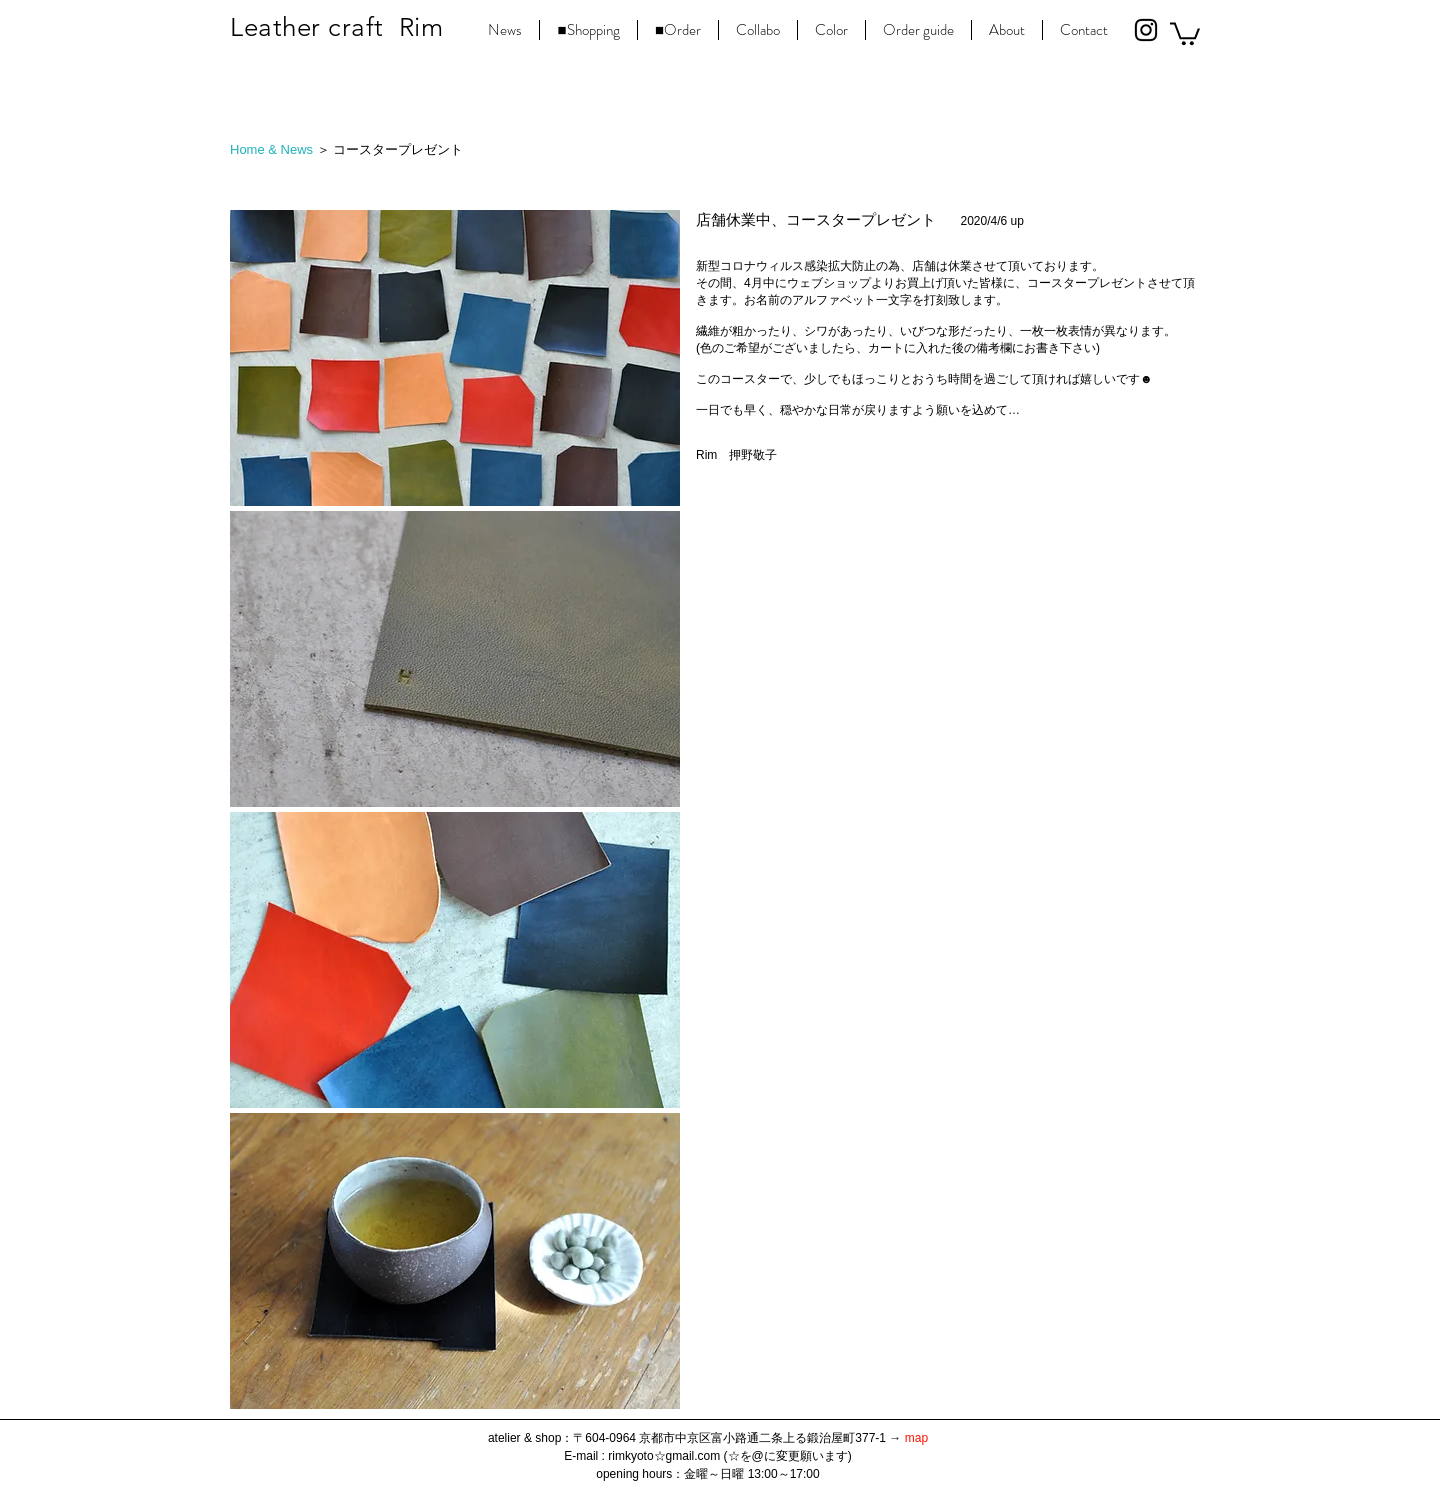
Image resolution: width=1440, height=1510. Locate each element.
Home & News (271, 149)
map (916, 1438)
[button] (1185, 32)
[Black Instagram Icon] (1146, 30)
